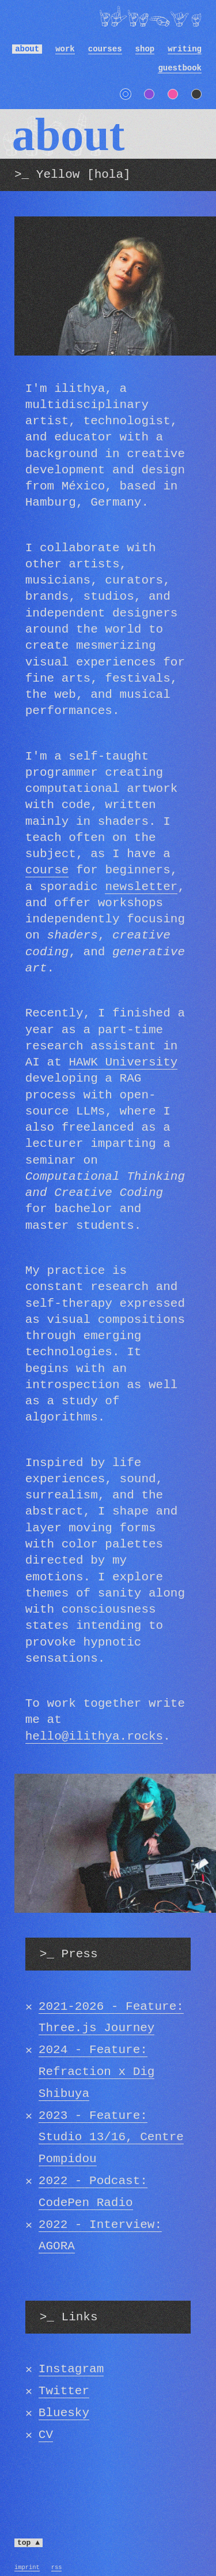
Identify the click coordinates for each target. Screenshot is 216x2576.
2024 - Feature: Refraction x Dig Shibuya (97, 2071)
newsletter (141, 886)
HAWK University (123, 1062)
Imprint (27, 2567)
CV (46, 2435)
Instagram (71, 2369)
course (47, 870)
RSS (56, 2567)
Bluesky (64, 2413)
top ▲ (28, 2542)
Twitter (64, 2391)
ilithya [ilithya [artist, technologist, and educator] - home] (150, 13)
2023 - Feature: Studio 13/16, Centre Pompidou (111, 2137)
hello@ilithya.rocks (94, 1736)
